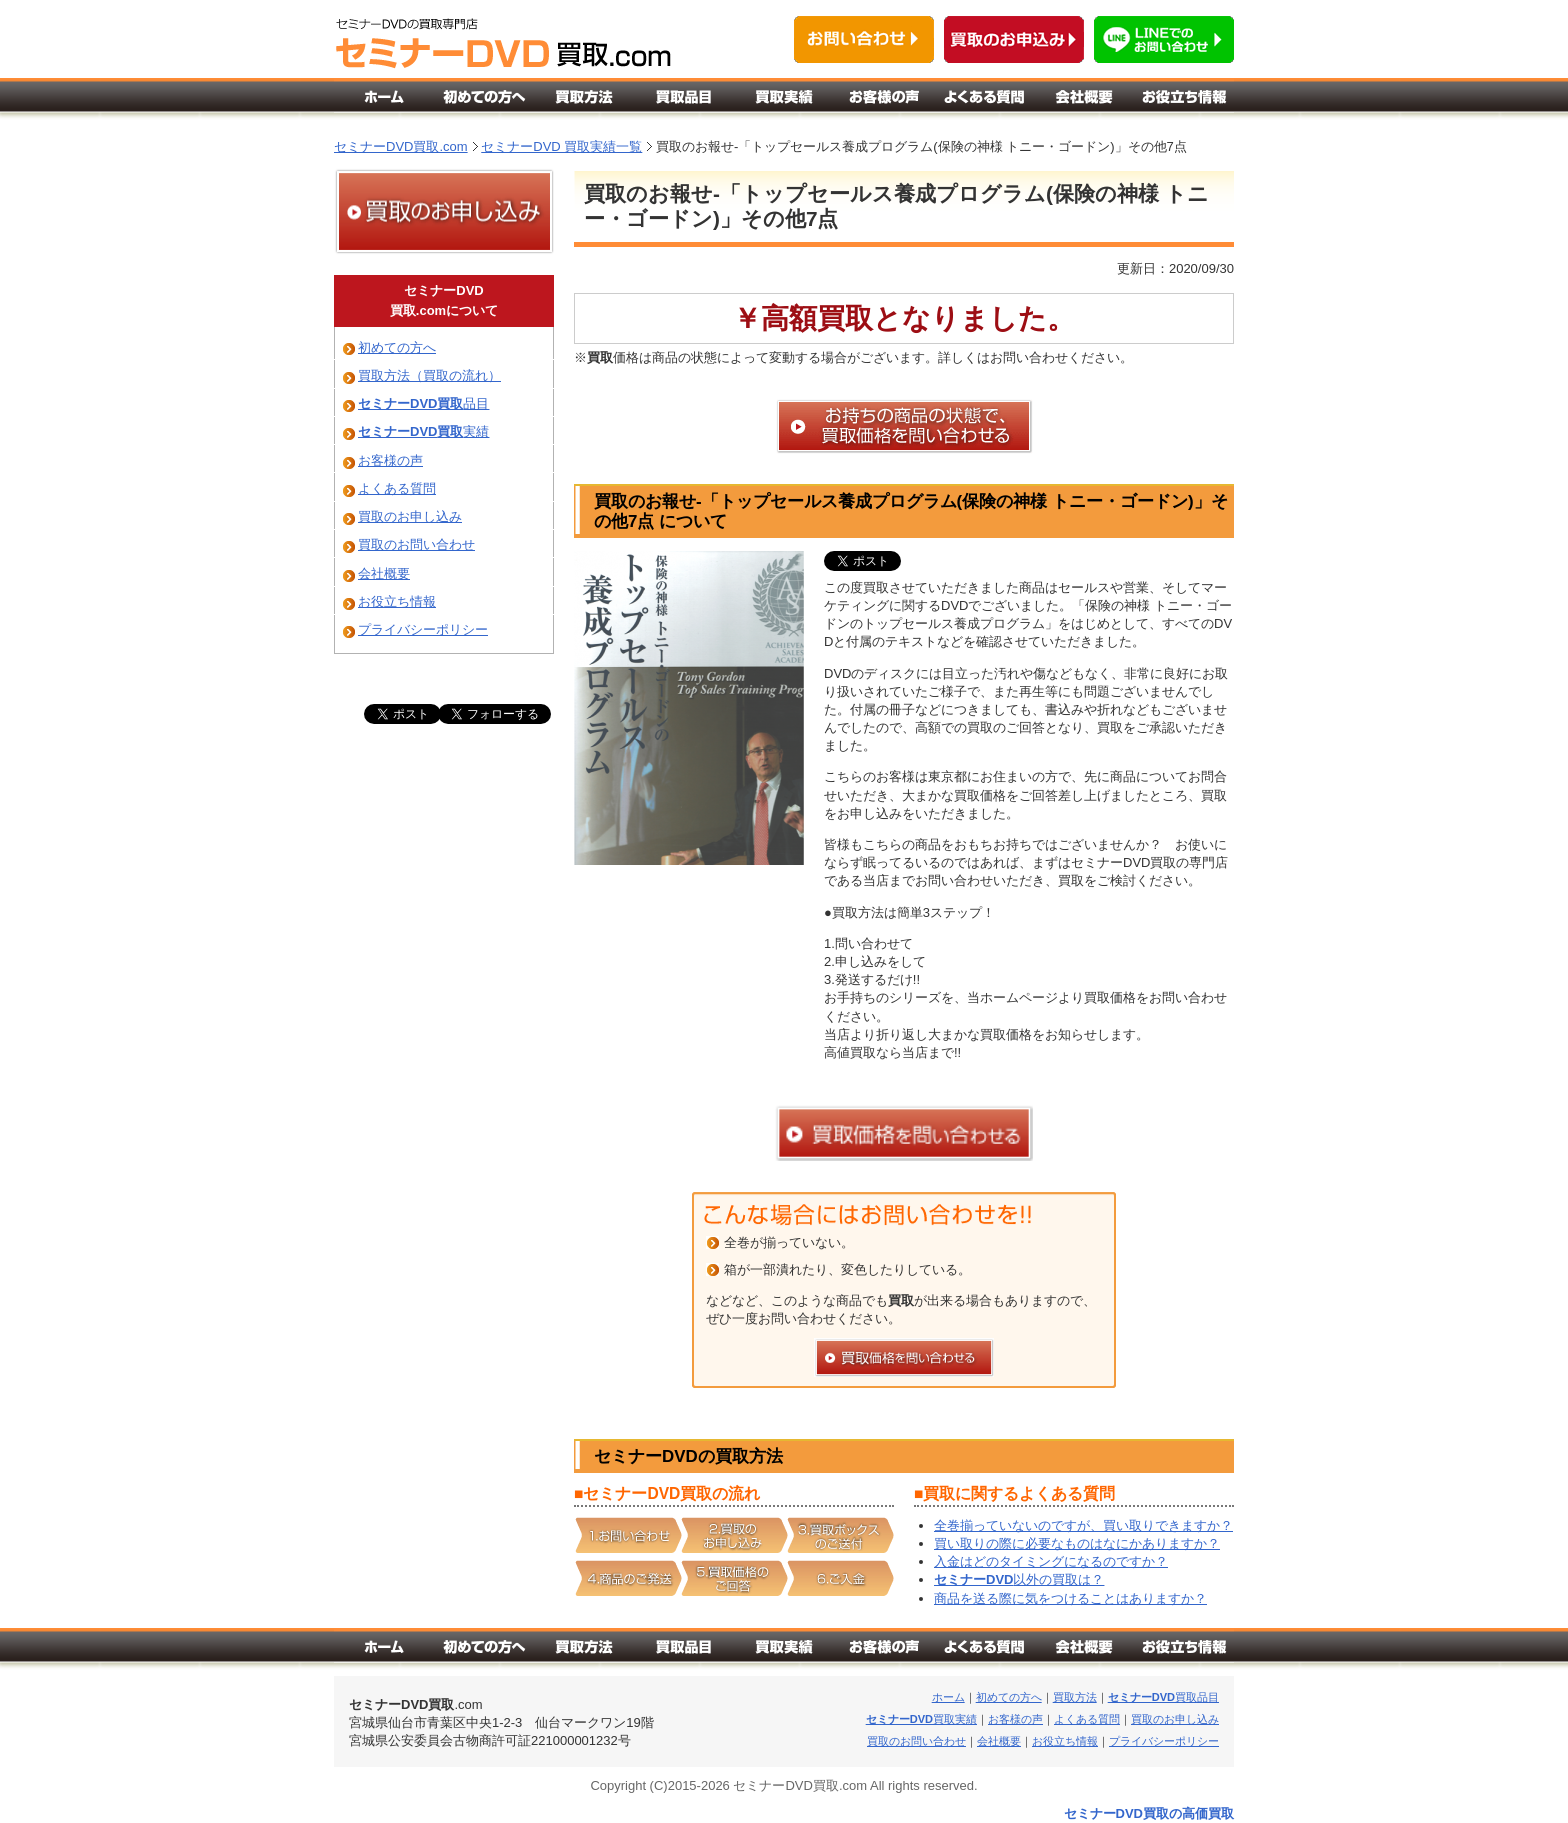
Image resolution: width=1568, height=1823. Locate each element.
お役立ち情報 (397, 601)
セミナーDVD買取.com (401, 146)
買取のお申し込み (410, 516)
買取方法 (1075, 1697)
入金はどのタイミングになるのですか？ (1051, 1561)
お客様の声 (390, 460)
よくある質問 (397, 488)
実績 (423, 431)
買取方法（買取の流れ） (429, 375)
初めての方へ (397, 347)
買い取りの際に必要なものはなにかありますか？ (1077, 1543)
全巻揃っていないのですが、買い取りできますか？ (1083, 1525)
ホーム (948, 1697)
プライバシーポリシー (423, 629)
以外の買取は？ (1019, 1579)
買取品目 (1163, 1697)
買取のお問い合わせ (416, 544)
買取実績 (921, 1719)
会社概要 (384, 573)
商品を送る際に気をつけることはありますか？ (1070, 1598)
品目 (423, 403)
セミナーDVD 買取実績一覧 (561, 146)
